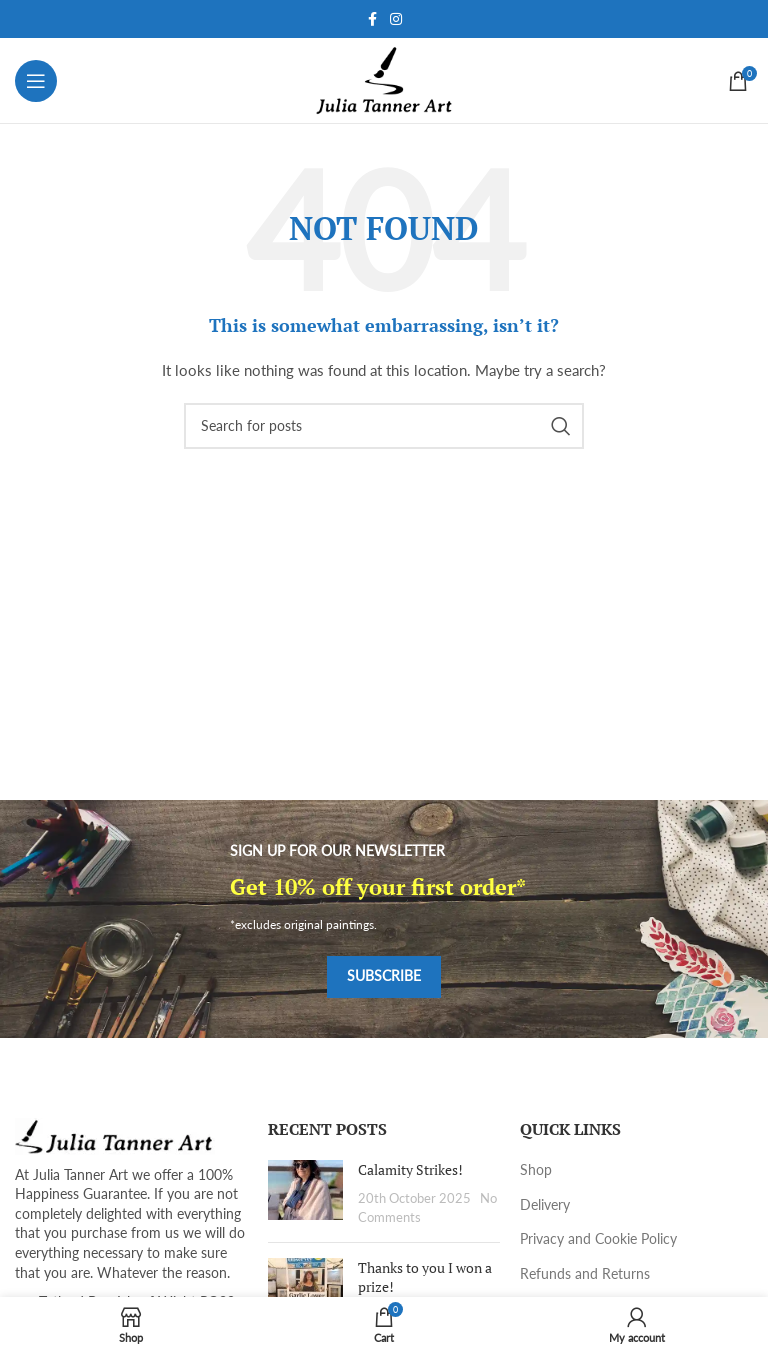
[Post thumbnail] (305, 1193)
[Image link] (115, 1134)
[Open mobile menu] (36, 81)
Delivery (545, 1204)
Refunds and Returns (585, 1273)
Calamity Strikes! (410, 1169)
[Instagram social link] (396, 19)
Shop (536, 1169)
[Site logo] (384, 78)
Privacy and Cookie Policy (598, 1238)
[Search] (384, 426)
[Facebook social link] (372, 19)
